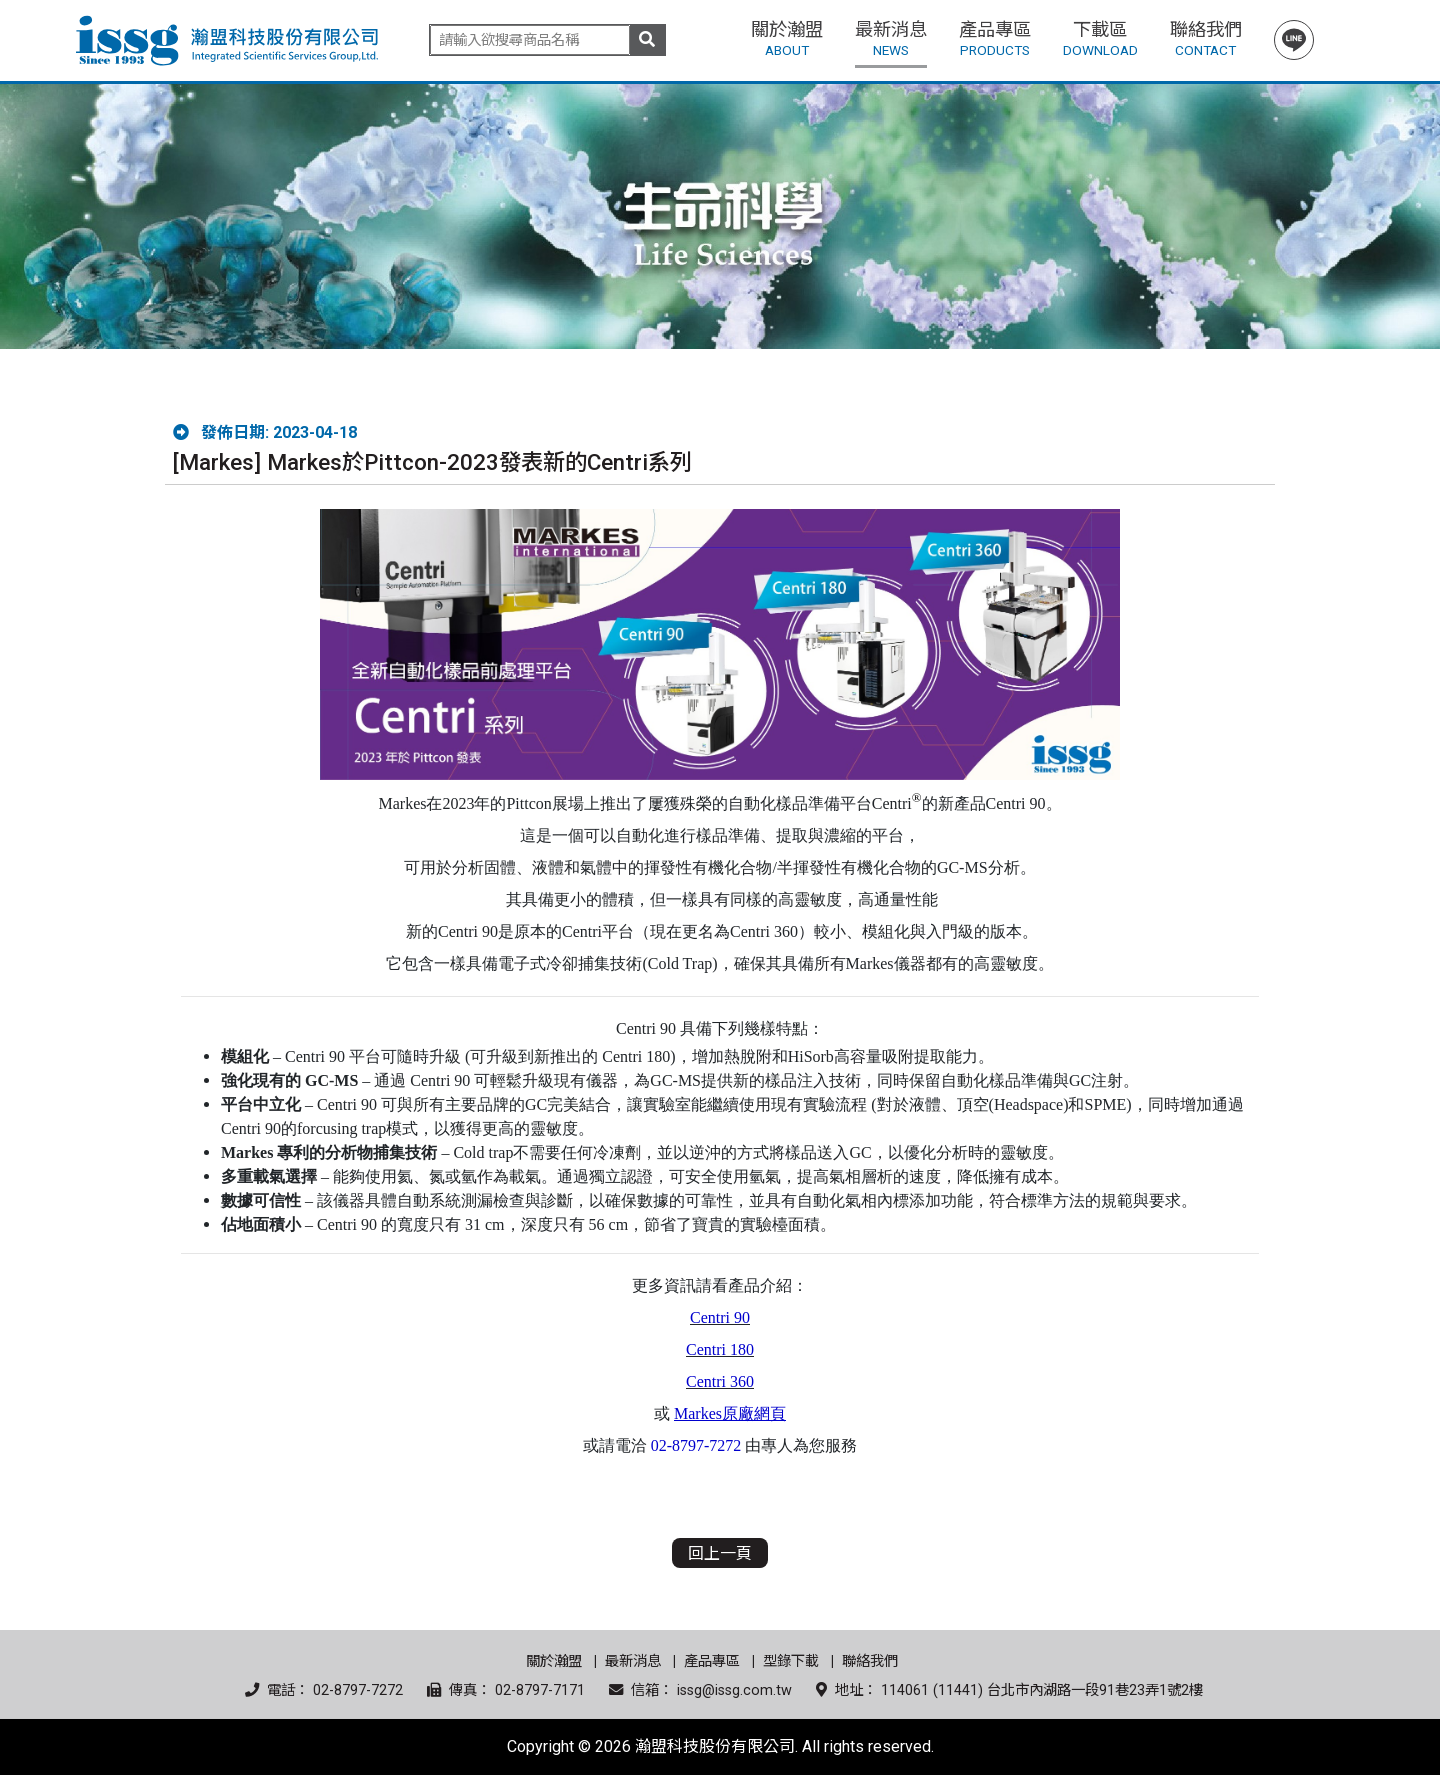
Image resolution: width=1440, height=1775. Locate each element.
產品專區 (712, 1661)
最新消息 (633, 1661)
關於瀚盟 (554, 1661)
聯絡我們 (870, 1661)
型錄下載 (791, 1661)
